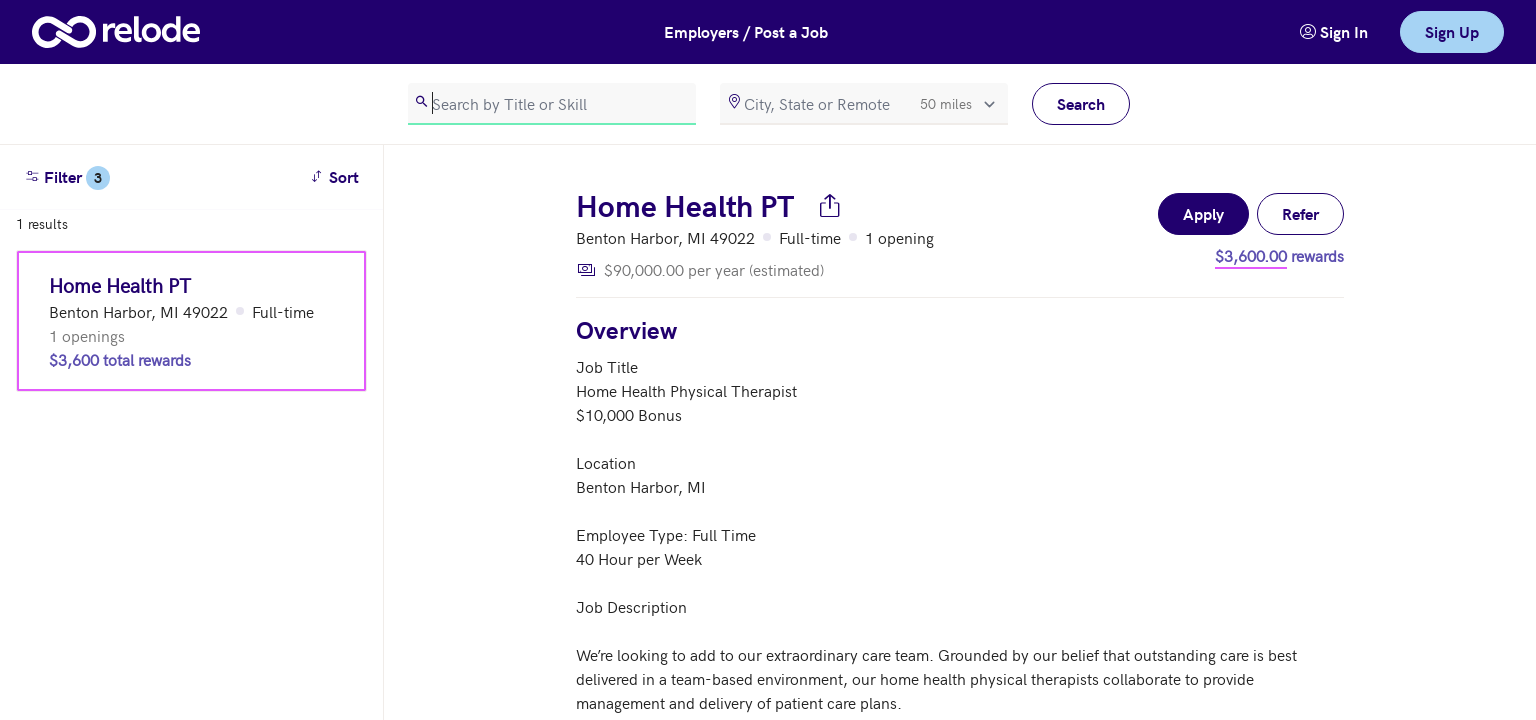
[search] (552, 104)
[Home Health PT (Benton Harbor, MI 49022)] (191, 321)
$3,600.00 (1251, 255)
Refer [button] (1300, 213)
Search (1081, 103)
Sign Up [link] (1452, 31)
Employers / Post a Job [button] (746, 31)
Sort (337, 175)
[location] (864, 104)
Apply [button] (1203, 213)
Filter (67, 178)
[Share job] (830, 205)
